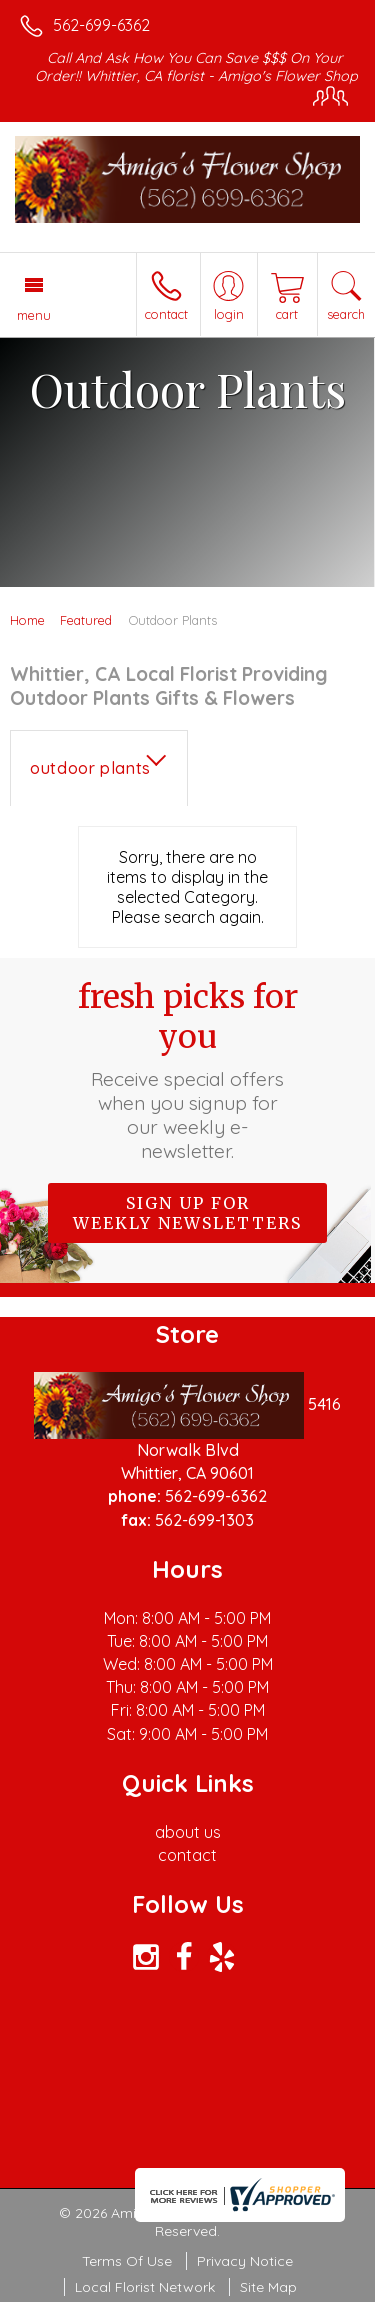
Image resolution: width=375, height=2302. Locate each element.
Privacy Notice (245, 2261)
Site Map (268, 2287)
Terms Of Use (127, 2261)
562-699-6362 (101, 25)
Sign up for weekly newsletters (187, 1213)
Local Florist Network (145, 2287)
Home (27, 620)
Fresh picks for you (188, 1070)
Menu (34, 315)
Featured (86, 620)
